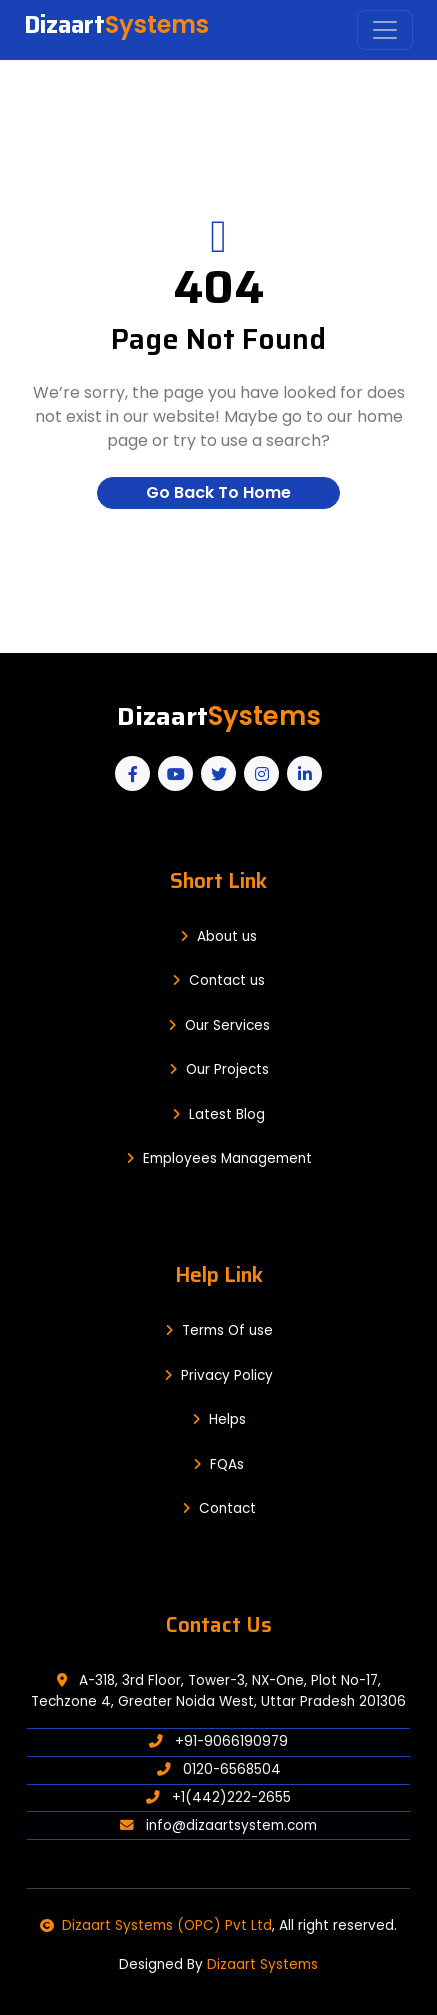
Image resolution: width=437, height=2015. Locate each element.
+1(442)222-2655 (218, 1797)
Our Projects (219, 1069)
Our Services (219, 1025)
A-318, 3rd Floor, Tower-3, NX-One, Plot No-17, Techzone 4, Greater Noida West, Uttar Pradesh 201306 (218, 1690)
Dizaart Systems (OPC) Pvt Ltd (156, 1925)
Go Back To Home (218, 492)
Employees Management (219, 1158)
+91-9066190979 (218, 1741)
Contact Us (219, 1624)
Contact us (218, 980)
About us (218, 936)
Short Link (218, 880)
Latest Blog (218, 1114)
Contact (219, 1508)
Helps (219, 1419)
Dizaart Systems (262, 1964)
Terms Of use (219, 1330)
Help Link (219, 1274)
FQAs (218, 1464)
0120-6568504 (219, 1769)
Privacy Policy (218, 1375)
